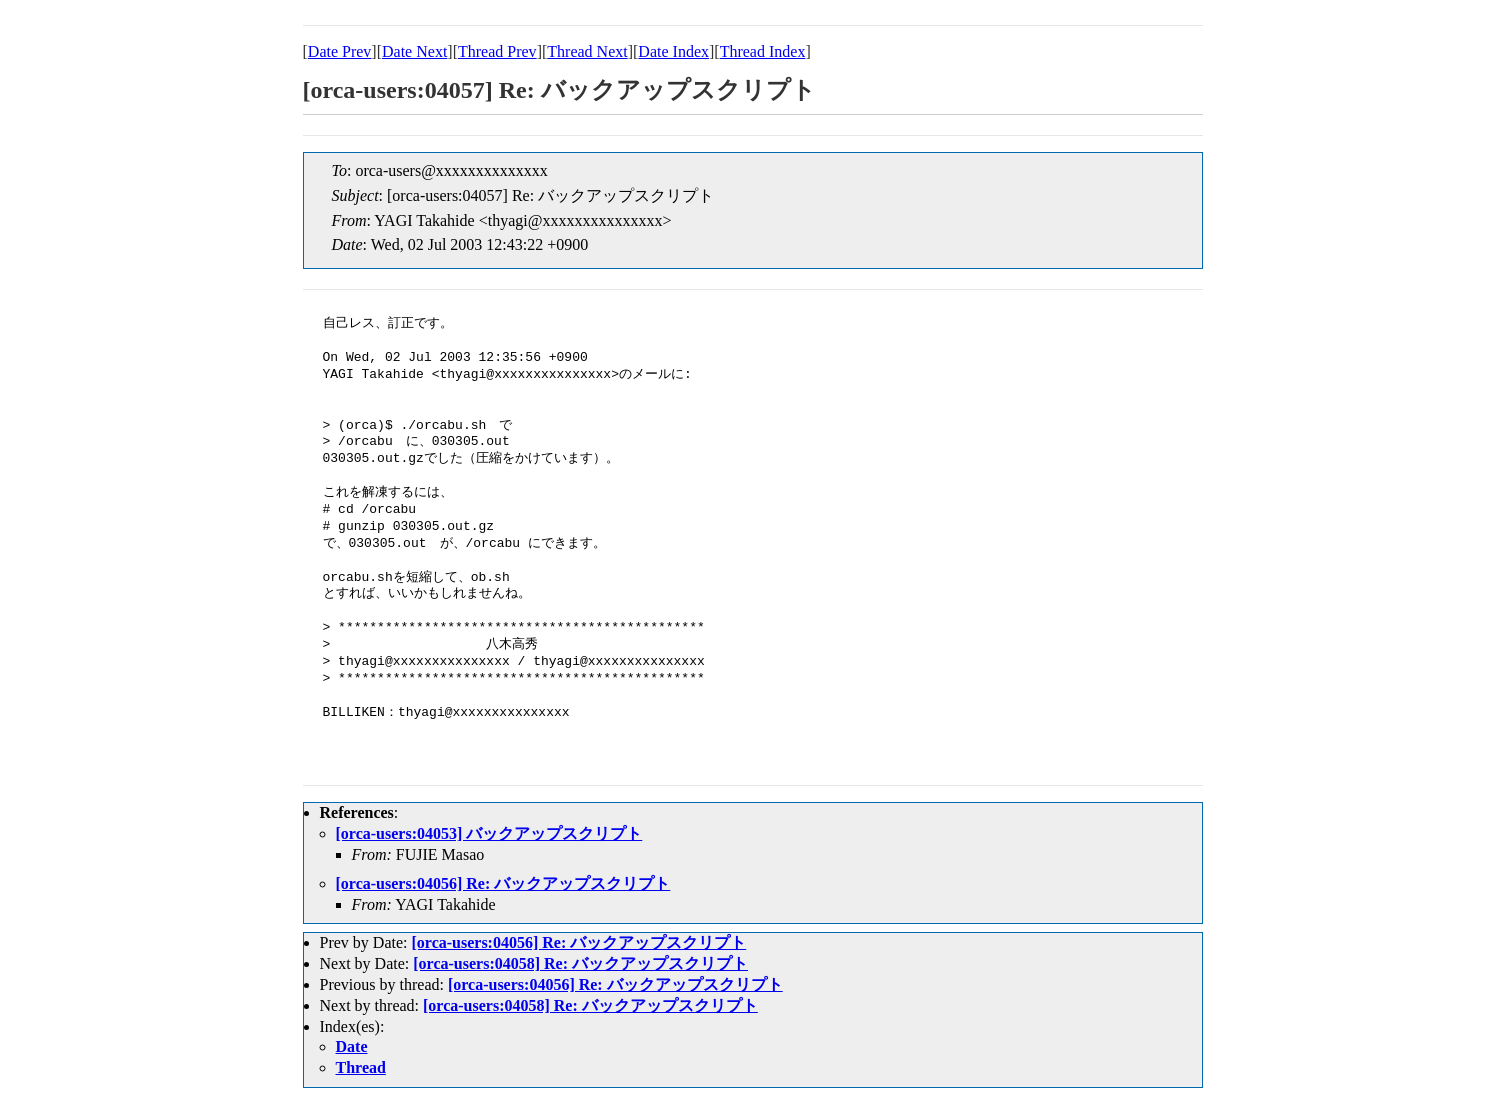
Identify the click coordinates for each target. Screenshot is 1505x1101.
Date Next (414, 51)
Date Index (673, 51)
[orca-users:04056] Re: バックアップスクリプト (503, 883)
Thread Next (587, 51)
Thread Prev (497, 51)
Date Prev (340, 51)
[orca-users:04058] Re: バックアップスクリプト (580, 963)
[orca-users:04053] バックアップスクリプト (489, 833)
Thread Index (763, 51)
